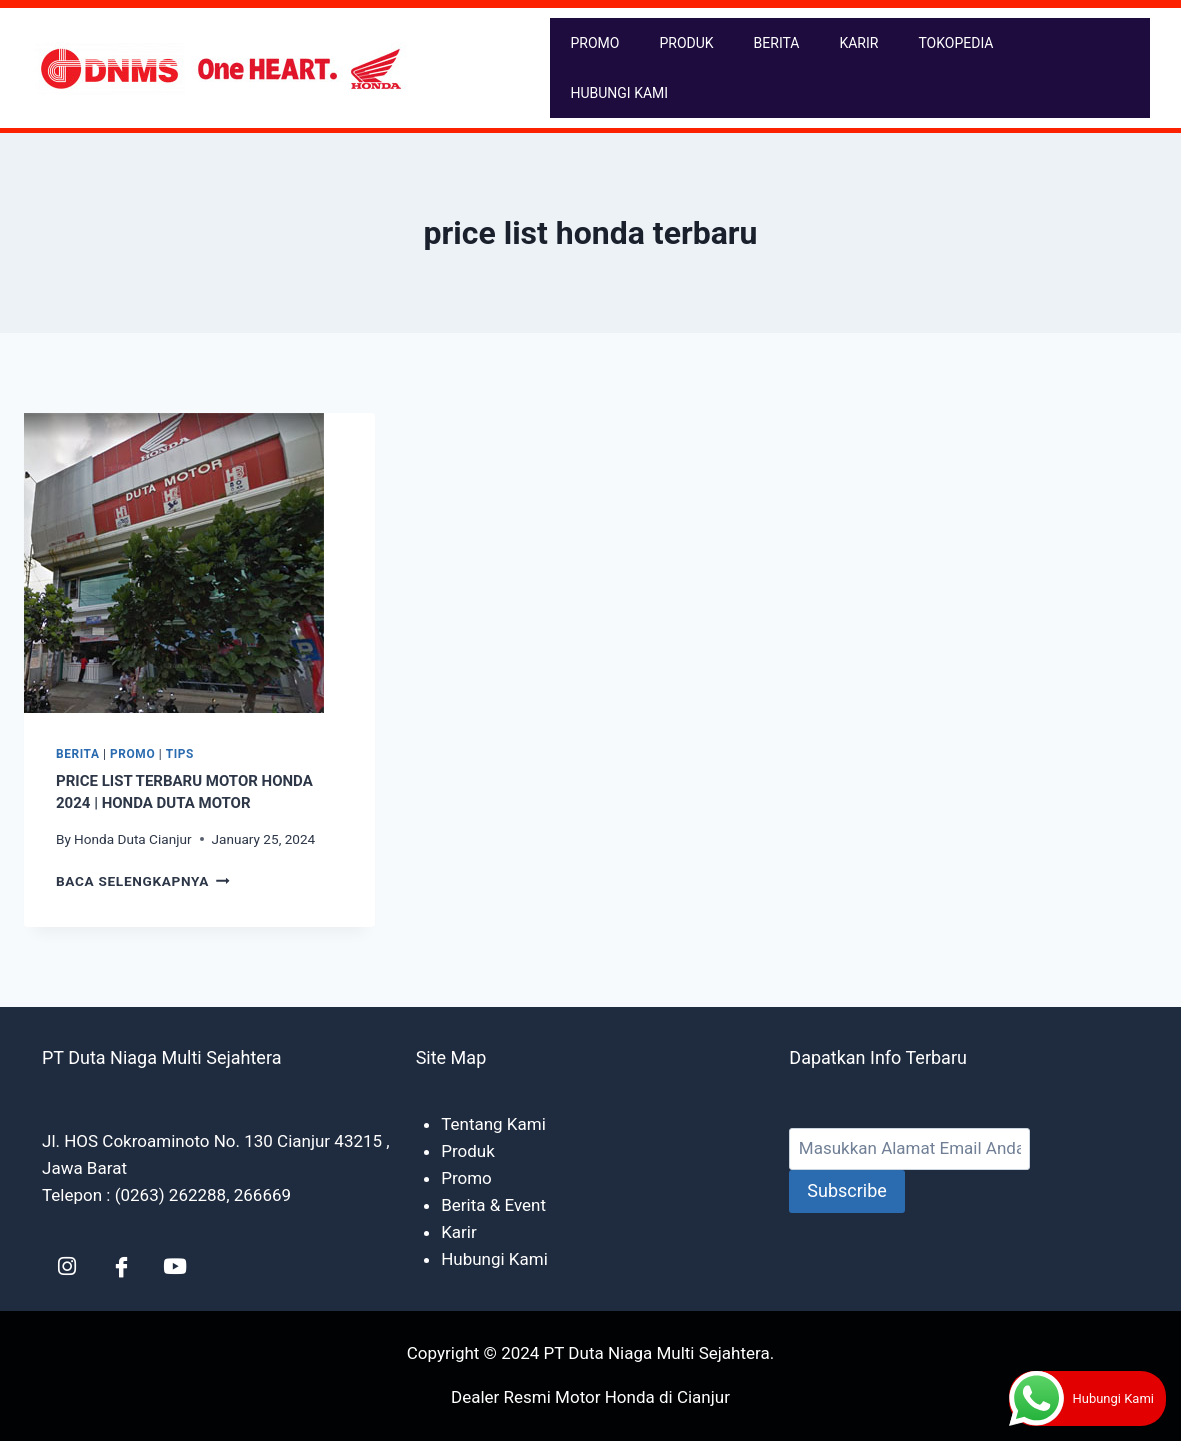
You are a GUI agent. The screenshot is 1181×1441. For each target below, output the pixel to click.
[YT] (175, 1266)
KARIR (858, 43)
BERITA (777, 43)
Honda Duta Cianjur (132, 839)
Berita (78, 754)
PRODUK (686, 43)
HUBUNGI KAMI (619, 93)
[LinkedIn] (67, 1266)
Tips (180, 754)
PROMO (594, 43)
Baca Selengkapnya (143, 881)
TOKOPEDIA (955, 43)
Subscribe (847, 1190)
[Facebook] (121, 1266)
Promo (132, 754)
